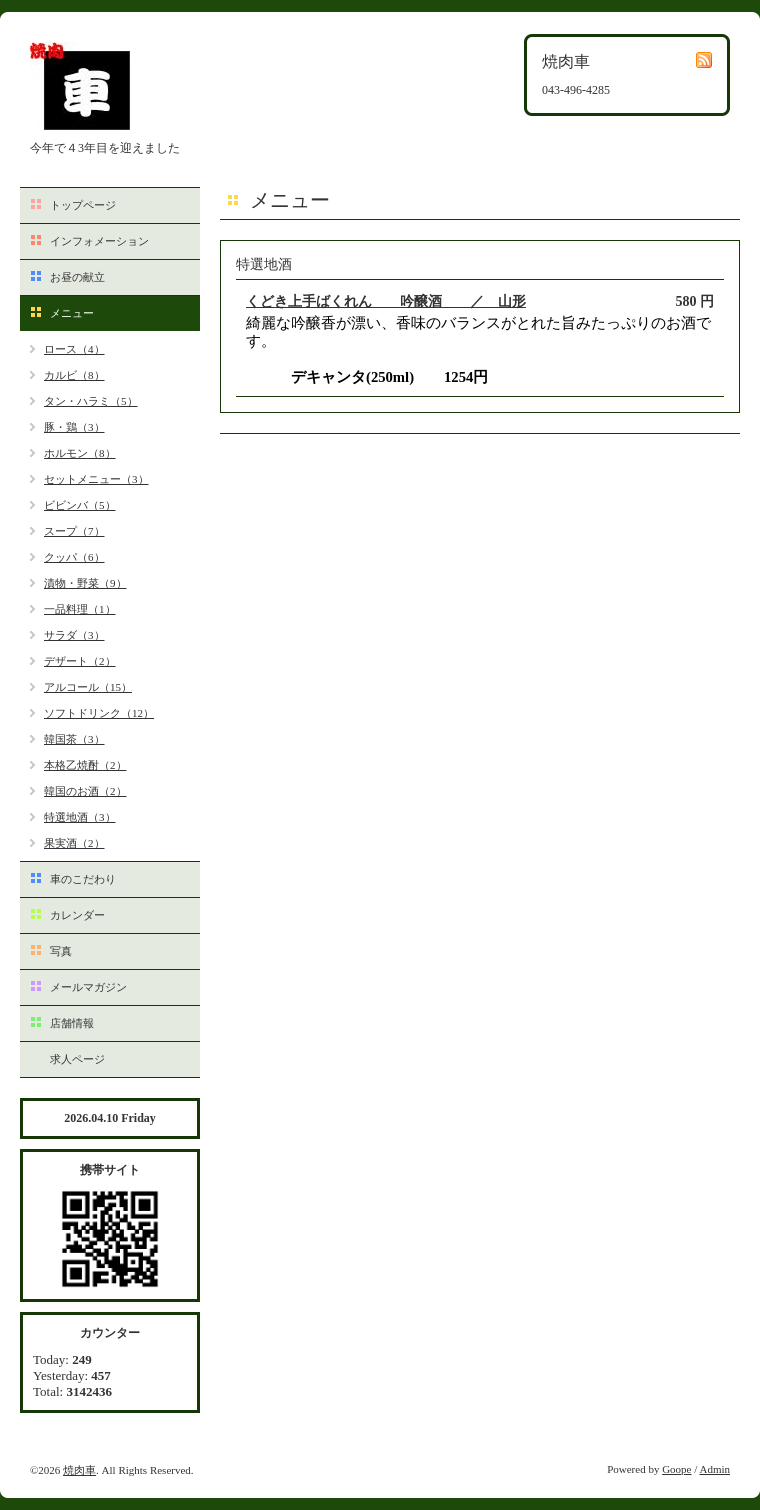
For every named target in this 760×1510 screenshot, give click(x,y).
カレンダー (77, 915)
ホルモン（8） (80, 453)
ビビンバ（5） (80, 505)
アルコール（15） (88, 687)
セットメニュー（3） (96, 479)
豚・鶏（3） (74, 427)
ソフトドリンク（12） (99, 713)
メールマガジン (88, 987)
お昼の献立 (77, 277)
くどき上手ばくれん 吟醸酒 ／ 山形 (386, 301)
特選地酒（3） (80, 817)
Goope (676, 1469)
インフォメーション (99, 241)
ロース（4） (74, 349)
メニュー (72, 313)
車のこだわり (83, 879)
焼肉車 (79, 1470)
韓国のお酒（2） (85, 791)
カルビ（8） (74, 375)
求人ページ (77, 1059)
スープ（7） (74, 531)
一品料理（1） (80, 609)
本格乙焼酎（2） (85, 765)
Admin (714, 1469)
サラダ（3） (74, 635)
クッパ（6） (74, 557)
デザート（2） (80, 661)
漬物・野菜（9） (85, 583)
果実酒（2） (74, 843)
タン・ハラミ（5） (91, 401)
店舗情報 (72, 1023)
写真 (61, 951)
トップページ (83, 205)
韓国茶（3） (74, 739)
